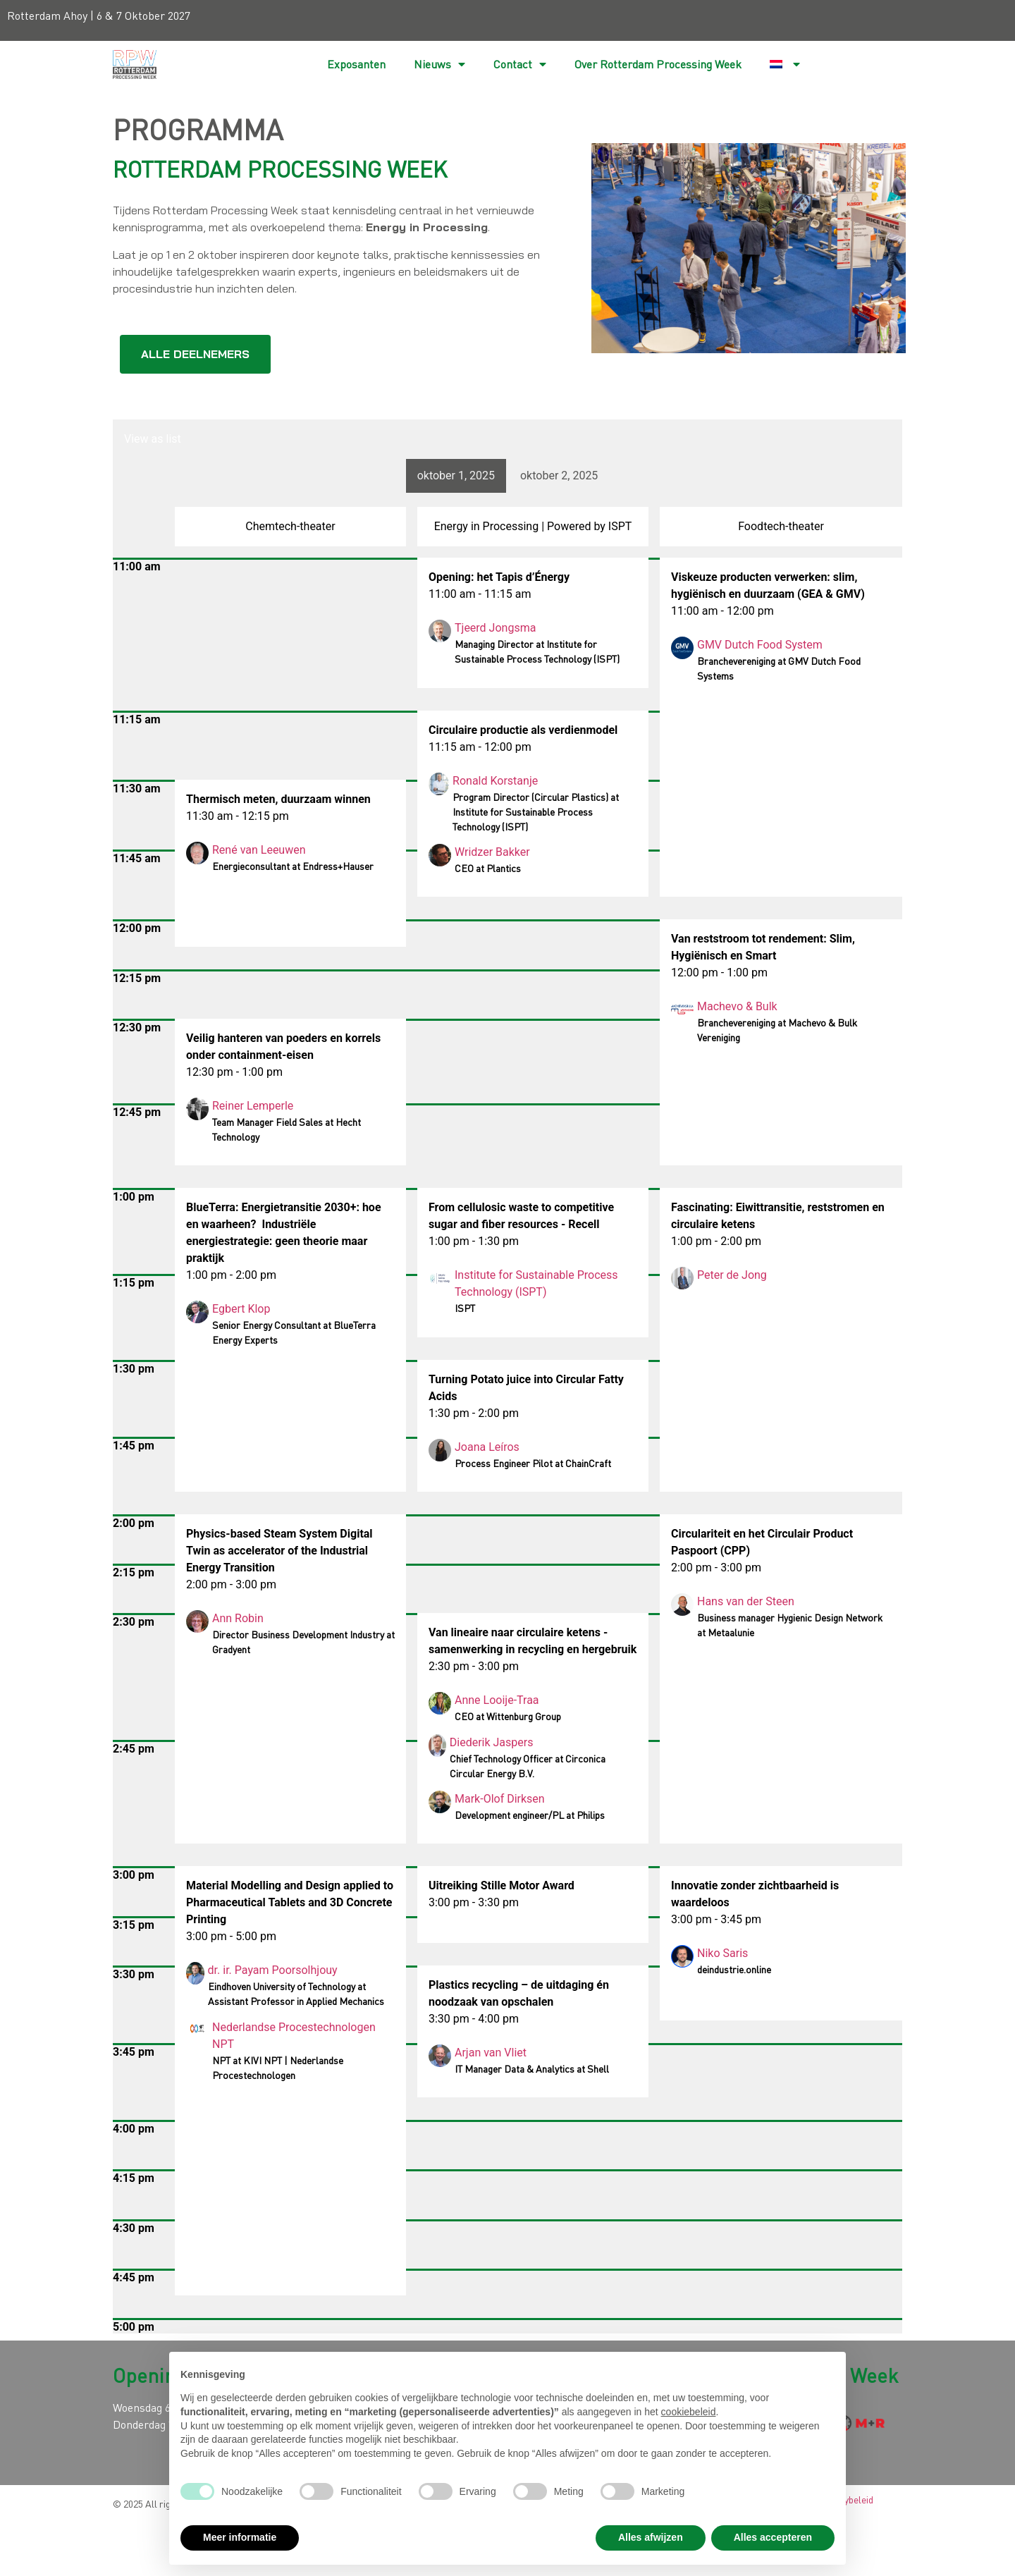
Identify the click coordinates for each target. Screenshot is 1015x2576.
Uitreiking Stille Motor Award (501, 1885)
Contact (519, 64)
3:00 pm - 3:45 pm (716, 1919)
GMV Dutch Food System (760, 644)
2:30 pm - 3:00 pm (474, 1666)
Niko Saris (722, 1953)
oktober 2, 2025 (559, 475)
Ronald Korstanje (497, 780)
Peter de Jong (732, 1275)
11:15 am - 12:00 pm (480, 747)
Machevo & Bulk (737, 1006)
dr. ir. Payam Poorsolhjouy (273, 1970)
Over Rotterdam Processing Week (658, 64)
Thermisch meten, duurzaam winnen (278, 799)
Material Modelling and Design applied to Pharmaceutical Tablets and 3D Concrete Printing (289, 1902)
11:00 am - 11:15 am (480, 594)
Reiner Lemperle (252, 1105)
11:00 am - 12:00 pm (722, 611)
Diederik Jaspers (492, 1742)
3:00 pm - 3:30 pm (474, 1902)
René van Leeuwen (259, 850)
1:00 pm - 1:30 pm (474, 1241)
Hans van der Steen (745, 1601)
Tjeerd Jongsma (495, 627)
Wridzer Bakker (492, 852)
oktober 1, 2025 (456, 475)
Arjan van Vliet (491, 2052)
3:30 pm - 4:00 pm (474, 2018)
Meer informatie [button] (239, 2537)
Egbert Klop (241, 1308)
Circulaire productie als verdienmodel (523, 730)
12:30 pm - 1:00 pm (234, 1072)
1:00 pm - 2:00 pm (716, 1241)
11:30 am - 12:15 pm (237, 816)
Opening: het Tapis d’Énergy (499, 577)
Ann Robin (238, 1618)
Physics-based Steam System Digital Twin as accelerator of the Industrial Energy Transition (279, 1550)
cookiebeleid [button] (688, 2411)
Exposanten (356, 64)
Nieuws (439, 64)
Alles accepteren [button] (773, 2537)
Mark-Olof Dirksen (500, 1798)
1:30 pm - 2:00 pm (474, 1413)
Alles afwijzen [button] (650, 2537)
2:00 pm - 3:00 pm (716, 1567)
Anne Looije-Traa (497, 1700)
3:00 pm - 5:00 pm (231, 1936)
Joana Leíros (487, 1447)
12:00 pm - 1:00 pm (719, 972)
